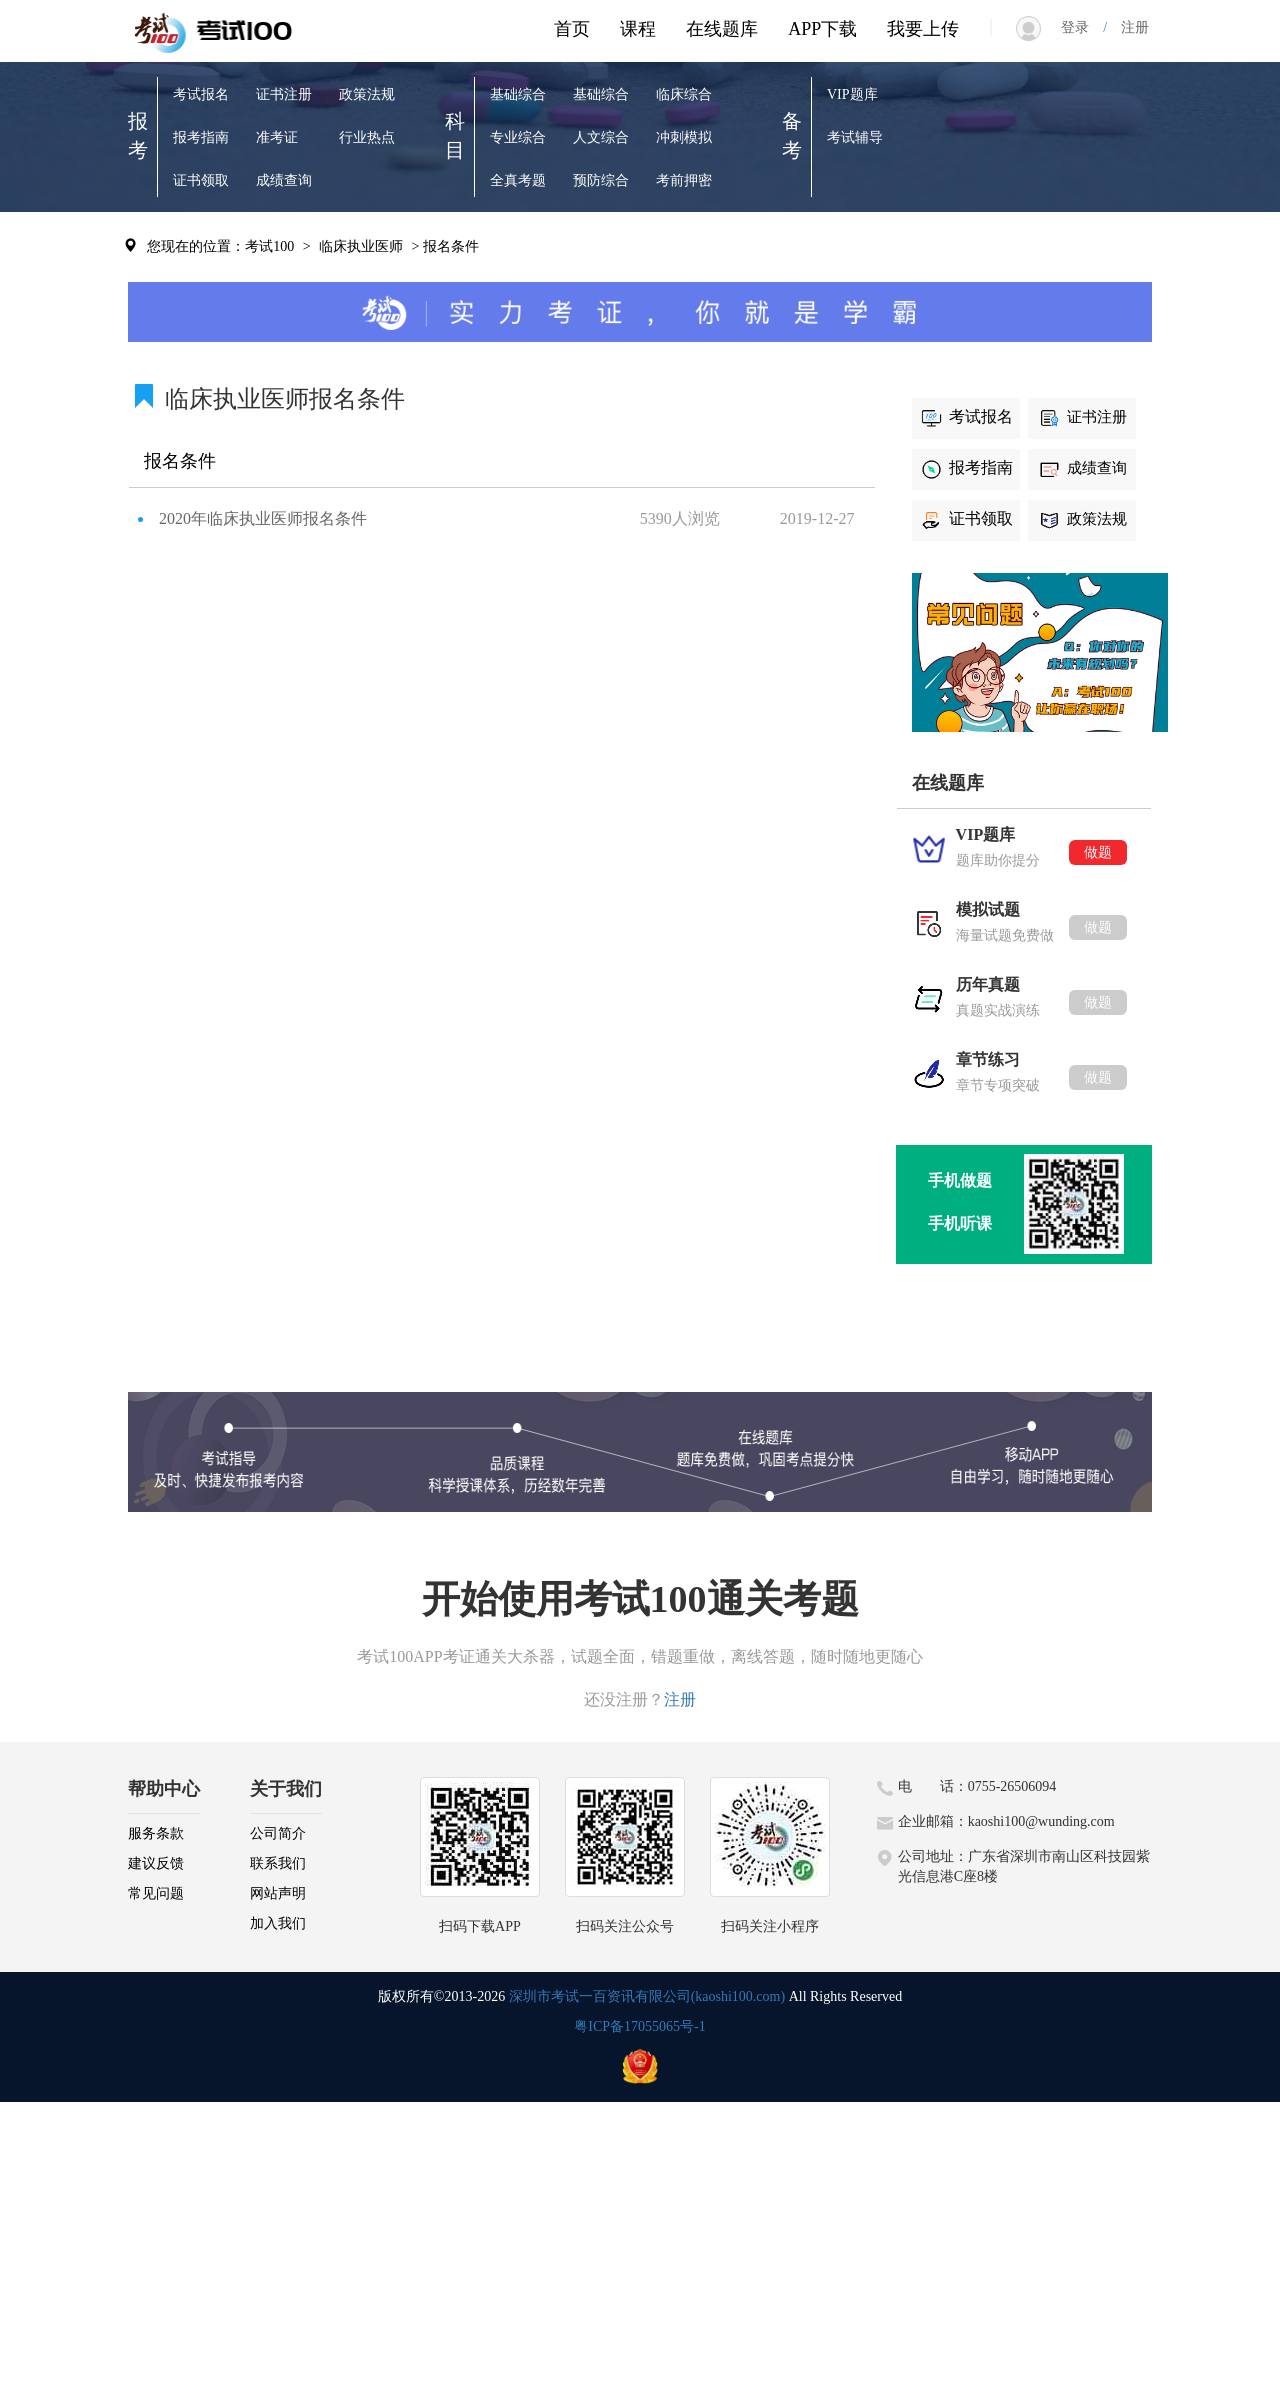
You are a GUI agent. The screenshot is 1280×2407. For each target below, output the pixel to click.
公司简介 (278, 1833)
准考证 (277, 137)
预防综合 (601, 180)
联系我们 (278, 1863)
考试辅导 (855, 137)
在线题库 (722, 29)
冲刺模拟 (684, 137)
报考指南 (201, 137)
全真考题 (518, 180)
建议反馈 (156, 1863)
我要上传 (923, 29)
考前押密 (684, 180)
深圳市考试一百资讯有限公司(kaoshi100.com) (647, 1996)
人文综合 (601, 137)
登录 (1082, 27)
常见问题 (156, 1893)
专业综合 (518, 137)
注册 (1128, 27)
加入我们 (278, 1923)
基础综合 (518, 94)
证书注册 (284, 94)
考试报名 (201, 94)
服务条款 (156, 1833)
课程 (638, 29)
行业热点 (367, 137)
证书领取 (201, 180)
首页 (572, 29)
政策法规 (367, 94)
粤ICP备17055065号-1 (639, 2026)
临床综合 (684, 94)
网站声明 (278, 1893)
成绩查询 (284, 180)
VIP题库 (852, 94)
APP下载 (822, 29)
